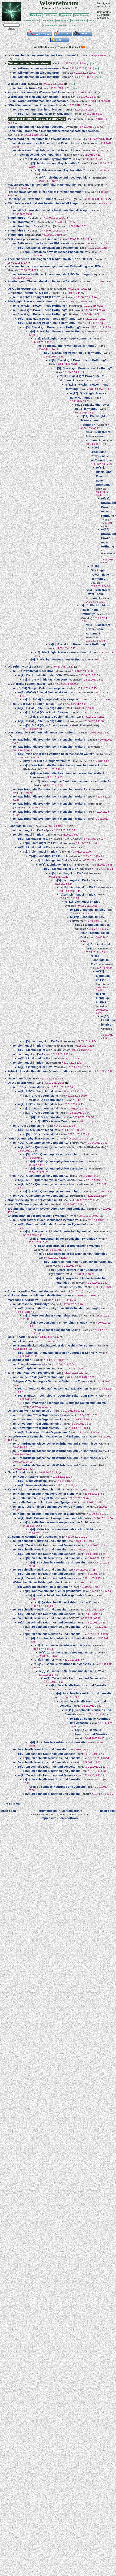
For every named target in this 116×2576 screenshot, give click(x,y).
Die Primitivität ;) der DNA (26, 666)
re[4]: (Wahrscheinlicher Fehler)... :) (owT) (62, 1602)
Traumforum (62, 20)
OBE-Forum (47, 20)
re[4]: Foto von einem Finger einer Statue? (58, 1322)
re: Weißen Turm (24, 88)
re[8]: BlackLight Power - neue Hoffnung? (78, 360)
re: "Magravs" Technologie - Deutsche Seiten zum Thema (57, 1395)
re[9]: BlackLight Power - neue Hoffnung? (83, 368)
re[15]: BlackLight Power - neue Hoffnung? (98, 436)
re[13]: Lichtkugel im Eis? (93, 924)
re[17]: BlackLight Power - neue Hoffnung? (103, 476)
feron (91, 811)
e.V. (75, 8)
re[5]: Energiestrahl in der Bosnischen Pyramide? (68, 1245)
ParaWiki (63, 25)
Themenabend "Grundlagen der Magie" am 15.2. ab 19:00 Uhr (50, 259)
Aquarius (99, 274)
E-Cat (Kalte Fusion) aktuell (27, 683)
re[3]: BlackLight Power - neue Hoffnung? (52, 327)
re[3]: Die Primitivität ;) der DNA (45, 679)
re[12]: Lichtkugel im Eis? (88, 909)
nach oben (8, 1810)
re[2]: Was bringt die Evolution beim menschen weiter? (56, 753)
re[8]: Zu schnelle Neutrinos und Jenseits (77, 1685)
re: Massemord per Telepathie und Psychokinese (46, 143)
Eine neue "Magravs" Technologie (31, 1372)
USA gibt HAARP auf (22, 288)
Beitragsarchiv (72, 1810)
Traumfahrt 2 (16, 217)
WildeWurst (78, 243)
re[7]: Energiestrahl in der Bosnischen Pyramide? (78, 1261)
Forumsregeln (47, 1810)
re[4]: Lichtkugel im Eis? (45, 856)
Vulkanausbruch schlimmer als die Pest (35, 1295)
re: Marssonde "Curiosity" (31, 1304)
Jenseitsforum (81, 15)
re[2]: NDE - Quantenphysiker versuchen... (47, 1147)
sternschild (69, 92)
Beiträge (73, 47)
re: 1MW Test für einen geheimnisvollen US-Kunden (48, 1506)
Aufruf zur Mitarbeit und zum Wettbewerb (36, 118)
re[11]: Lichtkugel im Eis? (82, 901)
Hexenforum (65, 15)
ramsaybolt (35, 83)
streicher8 (75, 679)
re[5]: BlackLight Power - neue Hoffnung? (62, 338)
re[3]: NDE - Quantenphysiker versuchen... (52, 1154)
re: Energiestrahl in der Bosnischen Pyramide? (45, 1219)
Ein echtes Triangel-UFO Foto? (29, 292)
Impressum (48, 1818)
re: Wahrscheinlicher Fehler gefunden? (45, 1586)
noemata (94, 1161)
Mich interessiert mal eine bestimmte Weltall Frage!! (44, 203)
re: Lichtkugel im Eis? (28, 830)
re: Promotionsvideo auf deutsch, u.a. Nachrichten (53, 1388)
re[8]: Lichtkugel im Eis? (66, 873)
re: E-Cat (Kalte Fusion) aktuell (34, 703)
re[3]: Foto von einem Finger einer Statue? (52, 1315)
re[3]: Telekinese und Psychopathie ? (59, 170)
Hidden (73, 314)
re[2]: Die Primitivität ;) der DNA (40, 675)
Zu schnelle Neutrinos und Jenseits (32, 1536)
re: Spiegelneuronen (27, 1364)
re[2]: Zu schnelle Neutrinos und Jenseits (46, 1545)
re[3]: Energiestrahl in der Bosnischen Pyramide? (57, 1231)
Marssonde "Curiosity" (23, 1299)
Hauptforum (36, 15)
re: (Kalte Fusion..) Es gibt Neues (36, 1498)
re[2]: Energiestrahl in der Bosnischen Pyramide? (52, 1224)
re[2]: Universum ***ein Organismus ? (44, 1432)
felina (69, 1100)
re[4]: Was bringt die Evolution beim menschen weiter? (67, 773)
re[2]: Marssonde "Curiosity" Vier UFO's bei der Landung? (58, 1308)
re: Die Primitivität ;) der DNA (33, 670)
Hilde (91, 331)
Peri (56, 1410)
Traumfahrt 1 (16, 230)
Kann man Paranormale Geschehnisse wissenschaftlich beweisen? (54, 130)
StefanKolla (80, 139)
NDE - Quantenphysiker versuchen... (33, 1138)
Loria (61, 703)
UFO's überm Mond (21, 1082)
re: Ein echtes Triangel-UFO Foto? (36, 297)
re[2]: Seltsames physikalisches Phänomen (48, 247)
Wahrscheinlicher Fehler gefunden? (37, 1582)
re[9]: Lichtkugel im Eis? (71, 880)
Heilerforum (50, 15)
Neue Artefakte (18, 1472)
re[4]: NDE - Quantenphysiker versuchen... (58, 1161)
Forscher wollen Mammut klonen (30, 1291)
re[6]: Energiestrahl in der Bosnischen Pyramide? (73, 1253)
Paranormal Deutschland (57, 8)
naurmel (45, 1476)
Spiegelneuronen (19, 1359)
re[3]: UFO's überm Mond (40, 1095)
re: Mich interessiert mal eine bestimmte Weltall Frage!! (51, 210)
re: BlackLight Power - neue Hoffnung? (40, 305)
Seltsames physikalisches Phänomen (33, 239)
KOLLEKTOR (35, 217)
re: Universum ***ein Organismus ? (37, 1415)
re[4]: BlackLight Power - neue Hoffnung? (57, 331)
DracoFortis (89, 203)
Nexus (91, 20)
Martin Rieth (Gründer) (81, 119)
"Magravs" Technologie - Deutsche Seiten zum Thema (50, 1381)
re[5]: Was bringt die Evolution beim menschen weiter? (72, 781)
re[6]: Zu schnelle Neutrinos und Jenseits (67, 1652)
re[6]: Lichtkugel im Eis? (56, 864)
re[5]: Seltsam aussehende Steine (57, 1329)
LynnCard (72, 126)
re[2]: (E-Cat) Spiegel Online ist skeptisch (46, 692)
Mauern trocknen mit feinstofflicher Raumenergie (42, 184)
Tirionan (43, 88)
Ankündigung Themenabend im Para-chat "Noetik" (43, 281)
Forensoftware (69, 1818)
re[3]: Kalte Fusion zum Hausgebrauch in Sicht (55, 1522)
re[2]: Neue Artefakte (32, 1480)
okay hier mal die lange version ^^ (47, 761)
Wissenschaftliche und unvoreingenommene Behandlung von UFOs (55, 266)
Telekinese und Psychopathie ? (39, 154)
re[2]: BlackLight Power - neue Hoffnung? (47, 318)
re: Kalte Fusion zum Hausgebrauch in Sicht (43, 1493)
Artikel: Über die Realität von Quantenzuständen (41, 1071)
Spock (91, 796)
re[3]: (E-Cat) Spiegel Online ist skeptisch (52, 699)
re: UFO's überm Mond (28, 1087)
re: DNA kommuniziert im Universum (38, 109)
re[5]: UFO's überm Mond (51, 1121)
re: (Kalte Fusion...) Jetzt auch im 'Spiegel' (42, 1502)
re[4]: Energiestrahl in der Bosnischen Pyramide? (63, 1238)
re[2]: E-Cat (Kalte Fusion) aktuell (41, 708)
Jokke (86, 150)
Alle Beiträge (11, 1803)
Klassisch (50, 47)
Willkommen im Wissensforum (29, 63)
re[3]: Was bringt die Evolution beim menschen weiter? (61, 765)
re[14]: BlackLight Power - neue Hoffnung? (92, 420)
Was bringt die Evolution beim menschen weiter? (42, 732)
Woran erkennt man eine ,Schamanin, (34, 96)
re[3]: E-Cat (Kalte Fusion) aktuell (46, 712)
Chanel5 (92, 739)
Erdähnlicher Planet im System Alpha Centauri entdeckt (46, 1208)
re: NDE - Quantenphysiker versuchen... (40, 1142)
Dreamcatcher (80, 101)
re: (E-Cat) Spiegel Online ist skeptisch (40, 688)
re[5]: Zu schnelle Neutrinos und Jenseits (62, 1645)
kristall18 (67, 72)
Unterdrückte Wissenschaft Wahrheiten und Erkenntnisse (47, 1436)
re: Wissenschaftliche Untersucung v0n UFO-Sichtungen (52, 274)
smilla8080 (68, 96)
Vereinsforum (50, 25)
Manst (65, 68)
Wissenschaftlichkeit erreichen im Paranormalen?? (43, 55)
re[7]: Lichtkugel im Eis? (61, 868)
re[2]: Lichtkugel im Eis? (35, 838)
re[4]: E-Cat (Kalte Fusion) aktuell (52, 716)
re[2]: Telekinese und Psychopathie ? (54, 163)
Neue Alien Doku (19, 1078)
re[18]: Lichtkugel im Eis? (108, 1020)
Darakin (66, 77)
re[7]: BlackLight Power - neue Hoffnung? (73, 352)
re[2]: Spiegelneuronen (34, 1368)
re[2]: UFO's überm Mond (35, 1091)
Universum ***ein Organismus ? (30, 1410)
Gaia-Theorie (17, 1336)
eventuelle (94, 746)
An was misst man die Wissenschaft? (34, 92)
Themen (62, 47)
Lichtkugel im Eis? (21, 826)
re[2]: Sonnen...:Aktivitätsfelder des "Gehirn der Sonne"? (57, 1352)
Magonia (13, 270)
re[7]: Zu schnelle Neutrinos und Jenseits (72, 1678)
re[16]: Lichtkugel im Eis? (100, 960)
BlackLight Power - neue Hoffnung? (32, 301)
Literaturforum (31, 20)
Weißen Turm (17, 83)
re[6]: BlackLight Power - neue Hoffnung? (67, 345)
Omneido (41, 826)
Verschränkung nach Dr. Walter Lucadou (36, 126)
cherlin (87, 1793)
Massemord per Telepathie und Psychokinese (39, 138)
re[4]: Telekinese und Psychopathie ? (64, 177)
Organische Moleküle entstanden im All (35, 1200)
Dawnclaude (77, 1195)
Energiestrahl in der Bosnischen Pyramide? (38, 1215)
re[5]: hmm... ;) (44, 1659)
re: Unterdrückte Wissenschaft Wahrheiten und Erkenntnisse (55, 1443)
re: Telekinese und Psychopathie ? (47, 159)
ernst (69, 109)
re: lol (17, 1341)
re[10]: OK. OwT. (71, 1286)
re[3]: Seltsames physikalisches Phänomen (53, 251)
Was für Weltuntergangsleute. (28, 1204)
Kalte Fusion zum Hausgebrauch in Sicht (36, 1489)
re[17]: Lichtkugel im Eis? (103, 976)
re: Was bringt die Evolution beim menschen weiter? (49, 739)
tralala (84, 55)
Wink (56, 293)
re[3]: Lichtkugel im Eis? (40, 843)
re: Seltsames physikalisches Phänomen (41, 243)
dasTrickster (15, 134)
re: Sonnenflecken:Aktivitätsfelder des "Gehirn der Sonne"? (54, 1345)
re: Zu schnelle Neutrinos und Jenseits (40, 1540)
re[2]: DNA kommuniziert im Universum (45, 113)
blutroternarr (63, 671)
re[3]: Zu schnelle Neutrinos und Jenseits (51, 1558)
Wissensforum (78, 20)
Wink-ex (107, 440)
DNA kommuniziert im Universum (31, 105)
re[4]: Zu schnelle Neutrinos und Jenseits (57, 1562)
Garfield (83, 732)
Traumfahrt (15, 234)
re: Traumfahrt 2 (24, 221)
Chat (73, 25)
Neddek (96, 210)
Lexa (64, 239)
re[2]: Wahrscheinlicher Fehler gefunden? (52, 1591)
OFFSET (74, 1618)
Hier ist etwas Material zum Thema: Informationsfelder (45, 191)
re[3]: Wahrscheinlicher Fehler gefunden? (57, 1595)
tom (80, 323)
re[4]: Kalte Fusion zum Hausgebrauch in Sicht (61, 1529)
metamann (68, 297)
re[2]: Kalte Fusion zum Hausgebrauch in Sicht (50, 1518)
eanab (82, 1714)
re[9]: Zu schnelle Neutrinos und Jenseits (82, 1693)
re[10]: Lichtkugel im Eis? (77, 887)
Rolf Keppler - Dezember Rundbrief (32, 199)
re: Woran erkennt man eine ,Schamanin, (41, 100)
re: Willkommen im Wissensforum (36, 68)
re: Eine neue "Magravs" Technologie (38, 1377)
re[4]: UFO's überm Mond (46, 1099)
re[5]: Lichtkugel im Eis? (51, 860)
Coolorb (58, 63)
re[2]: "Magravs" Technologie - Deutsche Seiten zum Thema (64, 1402)
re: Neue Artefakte (25, 1476)
